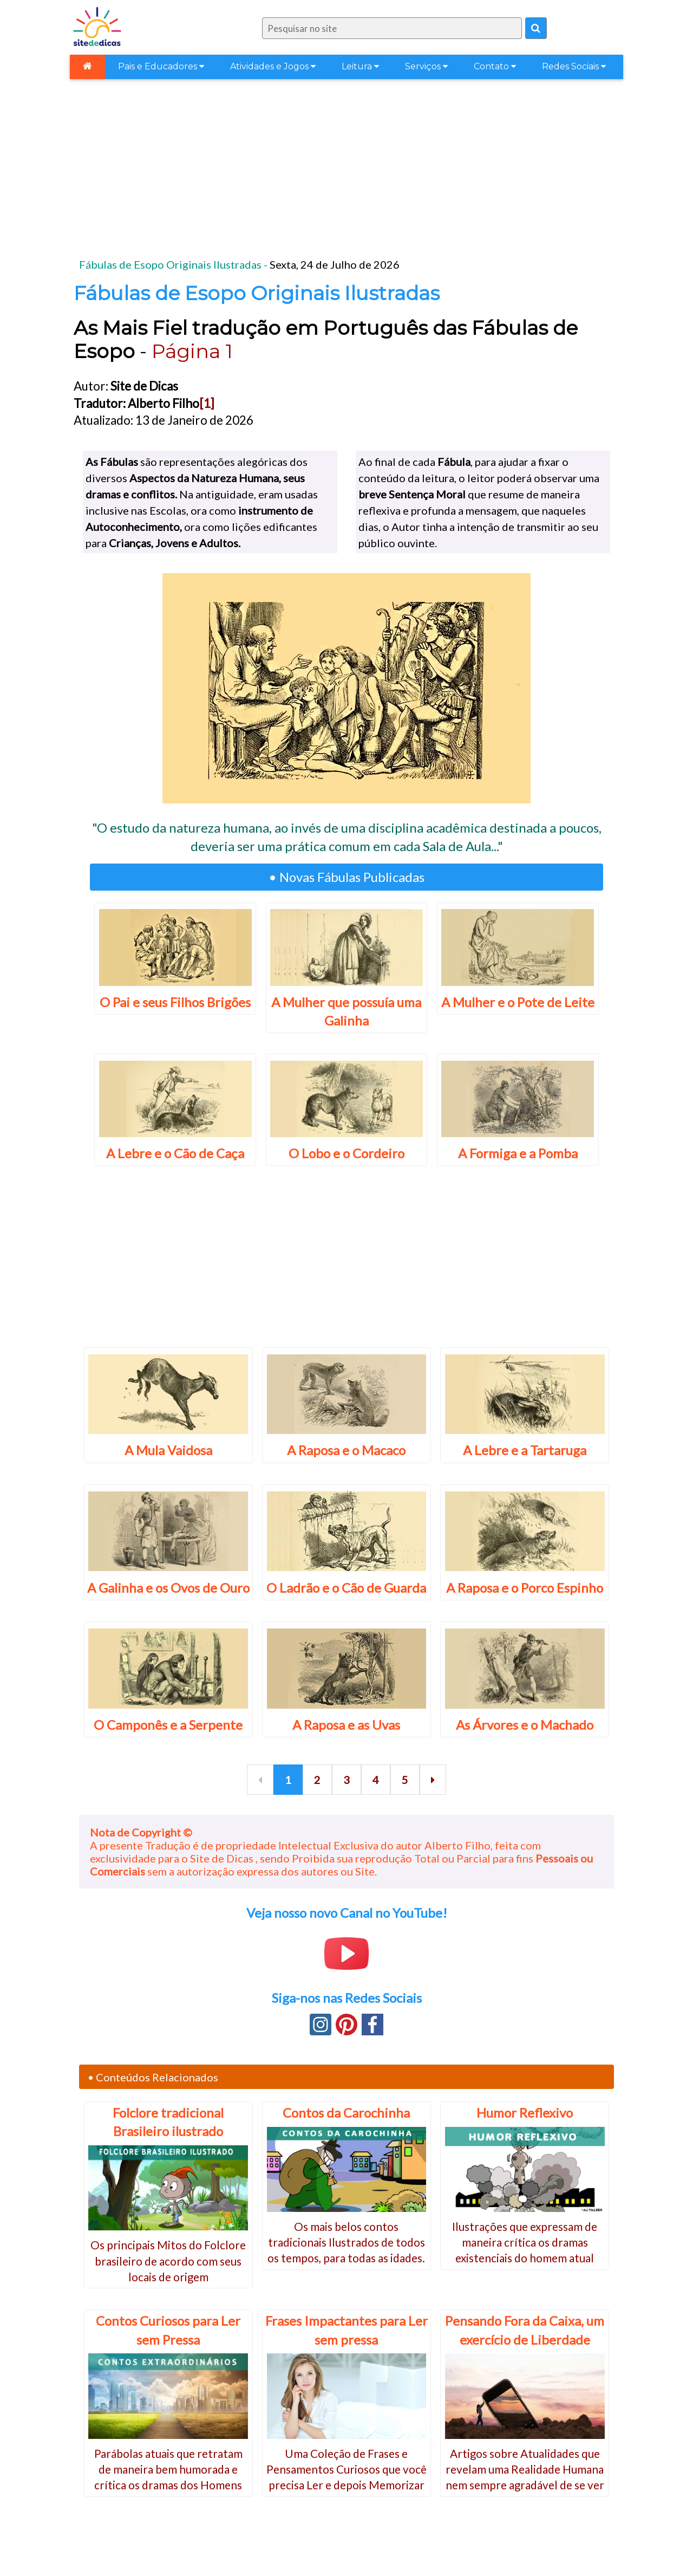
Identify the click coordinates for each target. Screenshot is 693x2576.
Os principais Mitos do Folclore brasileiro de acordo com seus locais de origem (168, 2260)
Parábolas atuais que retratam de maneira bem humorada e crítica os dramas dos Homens (168, 2469)
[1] (206, 403)
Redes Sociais (574, 66)
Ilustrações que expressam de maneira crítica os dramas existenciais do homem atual (524, 2242)
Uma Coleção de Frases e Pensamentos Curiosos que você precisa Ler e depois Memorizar (346, 2469)
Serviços (426, 66)
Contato (495, 66)
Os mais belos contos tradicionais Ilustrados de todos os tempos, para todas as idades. (346, 2242)
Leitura (360, 66)
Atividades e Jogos (273, 66)
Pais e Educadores (161, 66)
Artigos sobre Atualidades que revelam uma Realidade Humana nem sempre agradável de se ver (525, 2469)
